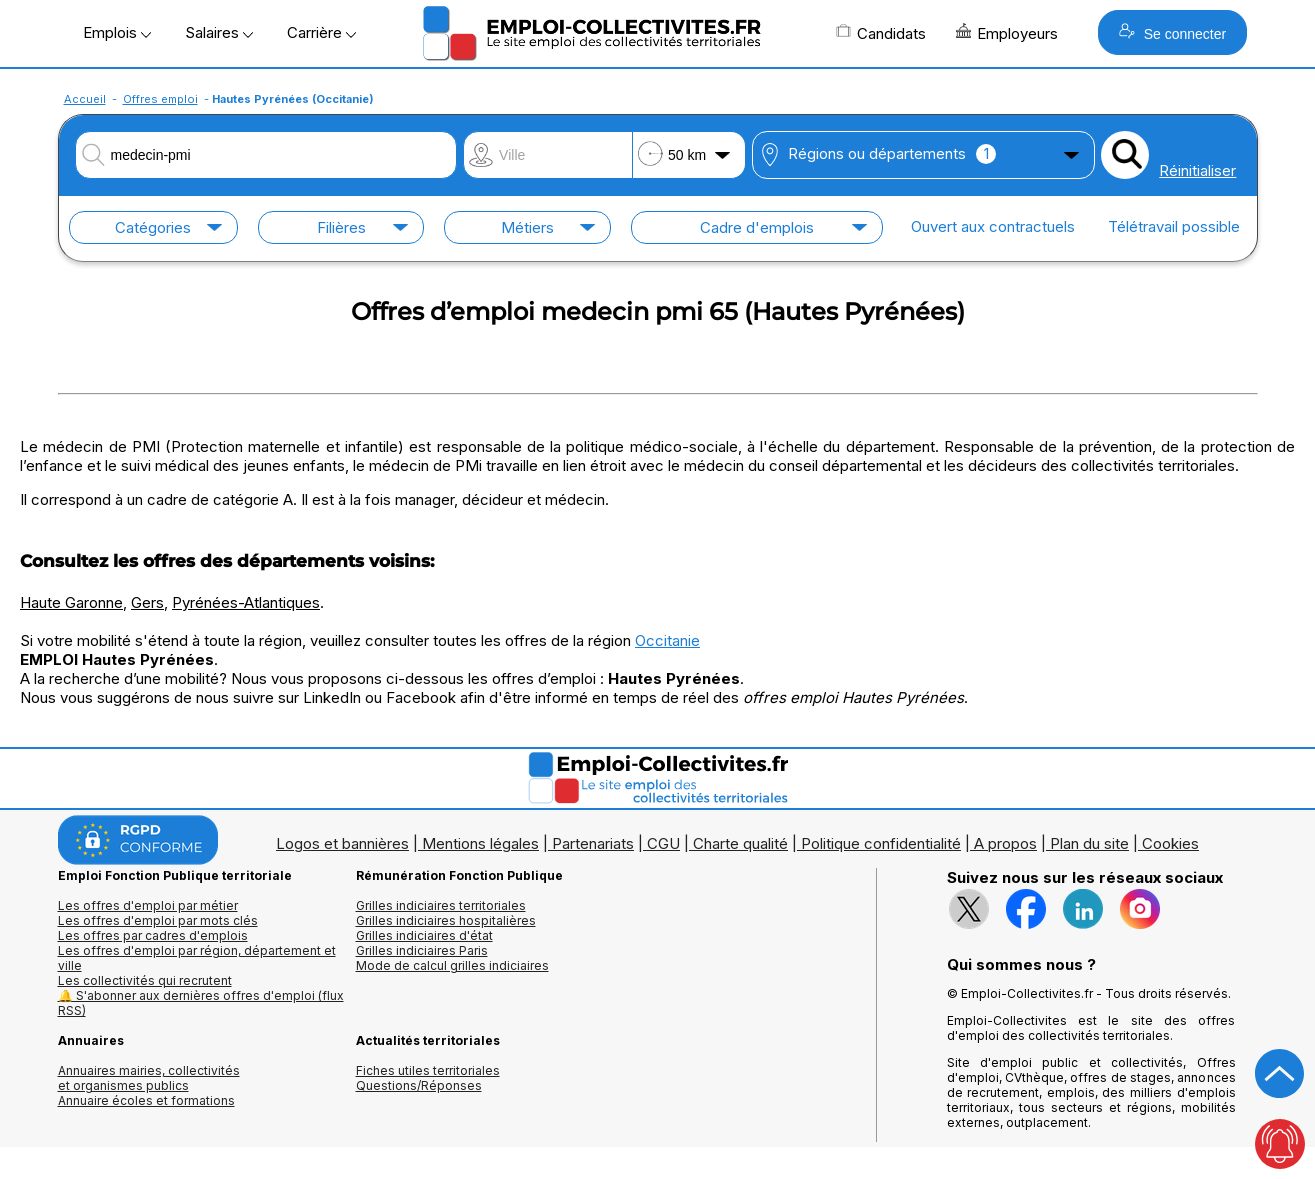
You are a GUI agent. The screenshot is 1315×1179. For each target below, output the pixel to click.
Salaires (219, 32)
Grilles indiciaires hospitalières (446, 920)
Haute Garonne (71, 602)
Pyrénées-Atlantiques (246, 602)
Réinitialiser (1197, 170)
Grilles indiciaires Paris (422, 950)
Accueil (85, 99)
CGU (663, 843)
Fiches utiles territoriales (428, 1070)
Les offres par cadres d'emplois (153, 935)
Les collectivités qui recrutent (145, 980)
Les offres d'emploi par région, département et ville (197, 958)
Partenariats (593, 843)
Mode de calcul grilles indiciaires (452, 965)
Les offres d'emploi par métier (148, 905)
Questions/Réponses (419, 1085)
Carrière (321, 32)
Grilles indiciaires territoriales (441, 905)
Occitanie (667, 640)
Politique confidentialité (881, 843)
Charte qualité (740, 843)
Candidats (881, 33)
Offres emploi (160, 99)
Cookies (1170, 843)
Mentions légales (480, 843)
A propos (1005, 843)
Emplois (117, 32)
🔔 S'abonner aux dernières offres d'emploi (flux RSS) (201, 1003)
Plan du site (1089, 843)
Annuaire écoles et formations (146, 1100)
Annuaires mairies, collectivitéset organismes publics (149, 1078)
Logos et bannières (342, 843)
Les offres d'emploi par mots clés (158, 920)
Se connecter (1172, 32)
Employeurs (1007, 33)
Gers (147, 602)
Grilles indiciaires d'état (424, 935)
